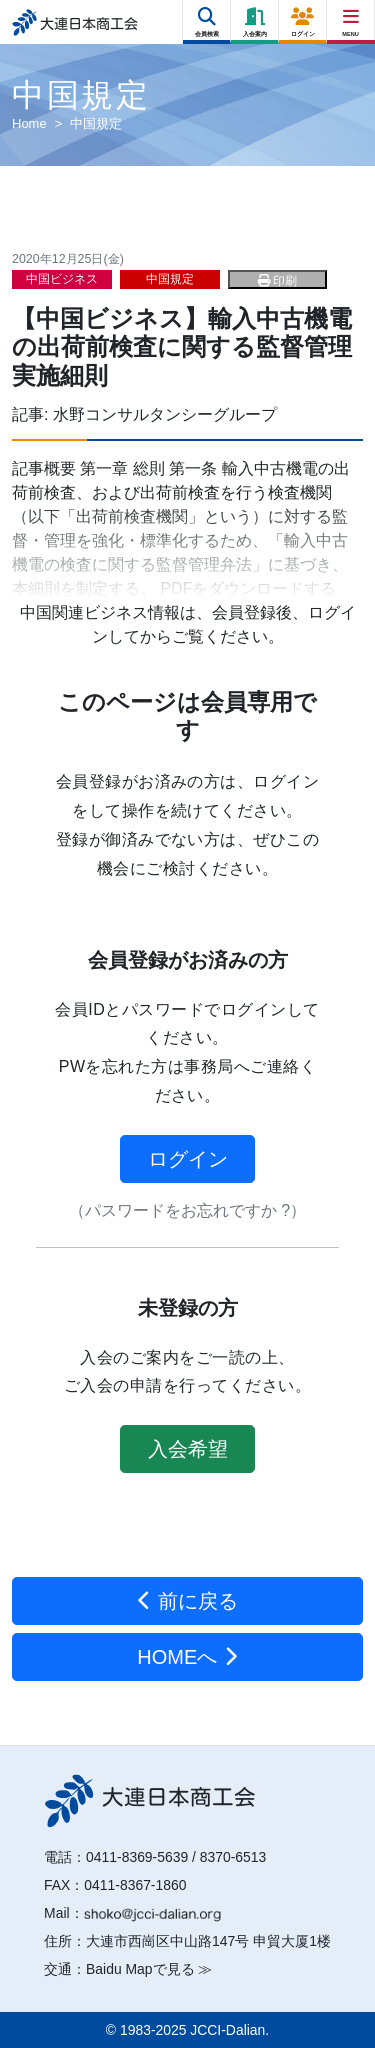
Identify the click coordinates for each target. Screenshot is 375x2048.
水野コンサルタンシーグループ (165, 414)
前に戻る (187, 1601)
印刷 (277, 281)
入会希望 (188, 1449)
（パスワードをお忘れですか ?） (187, 1210)
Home (29, 123)
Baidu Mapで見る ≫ (149, 1969)
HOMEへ (187, 1657)
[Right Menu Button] (351, 17)
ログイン (188, 1159)
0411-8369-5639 (137, 1857)
